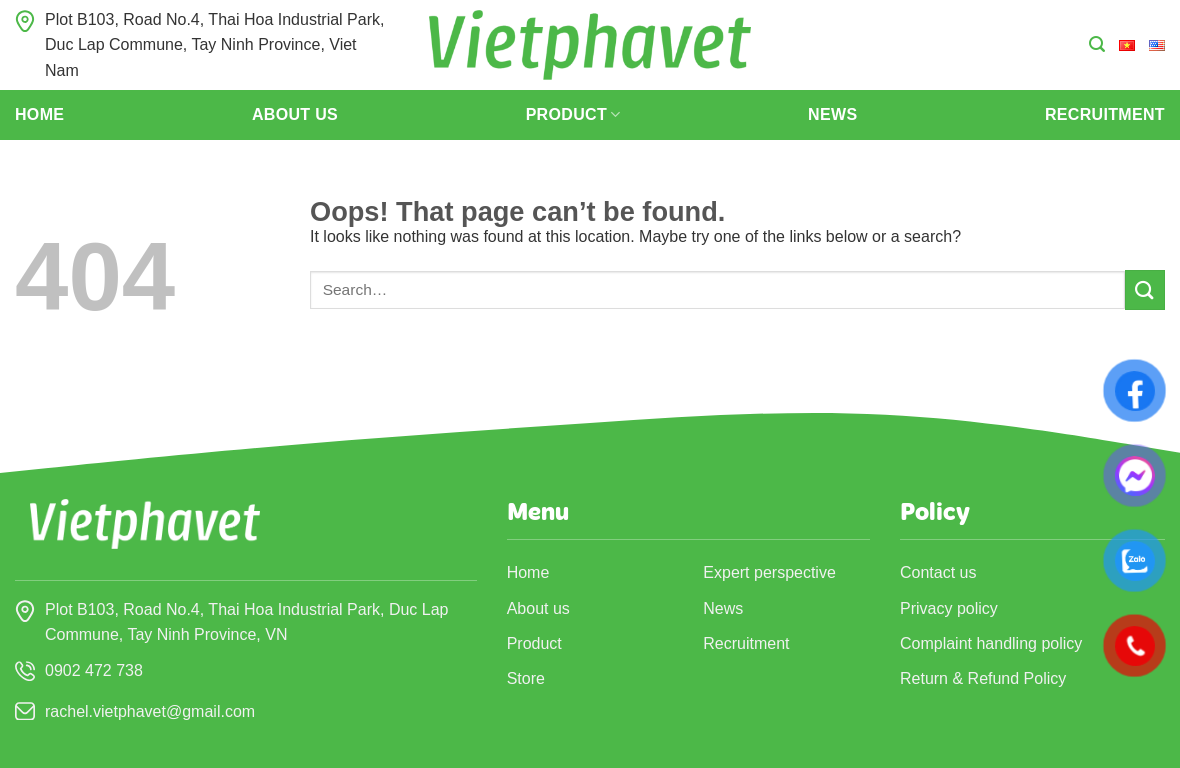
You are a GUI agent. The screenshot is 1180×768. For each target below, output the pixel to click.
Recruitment (1105, 114)
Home (39, 114)
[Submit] (1145, 289)
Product (573, 114)
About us (295, 114)
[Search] (1097, 44)
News (832, 114)
